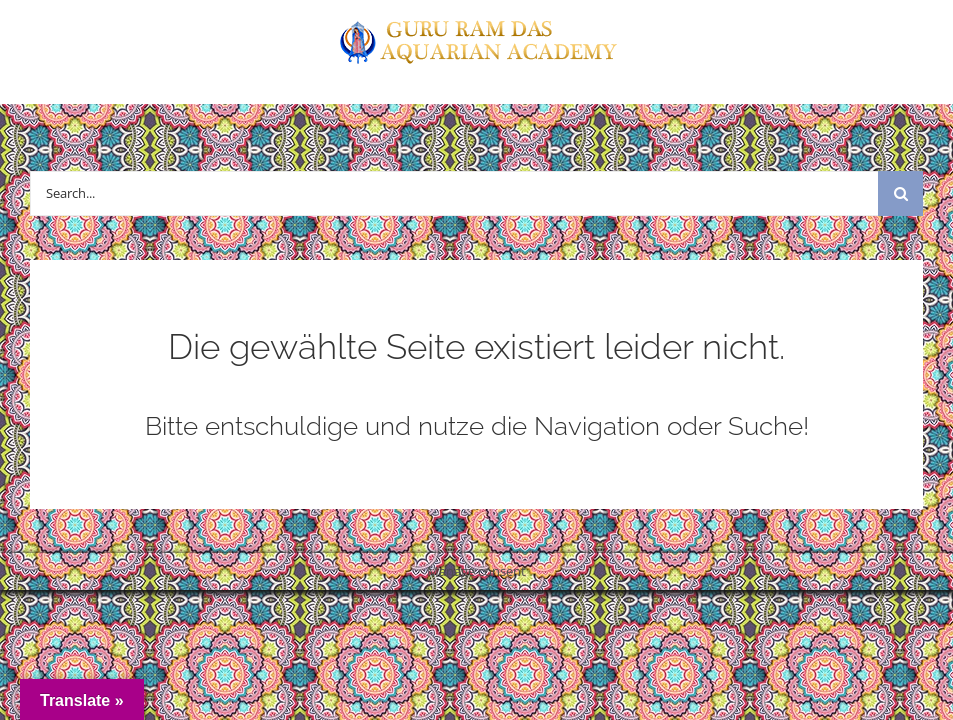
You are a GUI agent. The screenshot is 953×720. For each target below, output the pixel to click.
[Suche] (900, 193)
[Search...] (454, 193)
